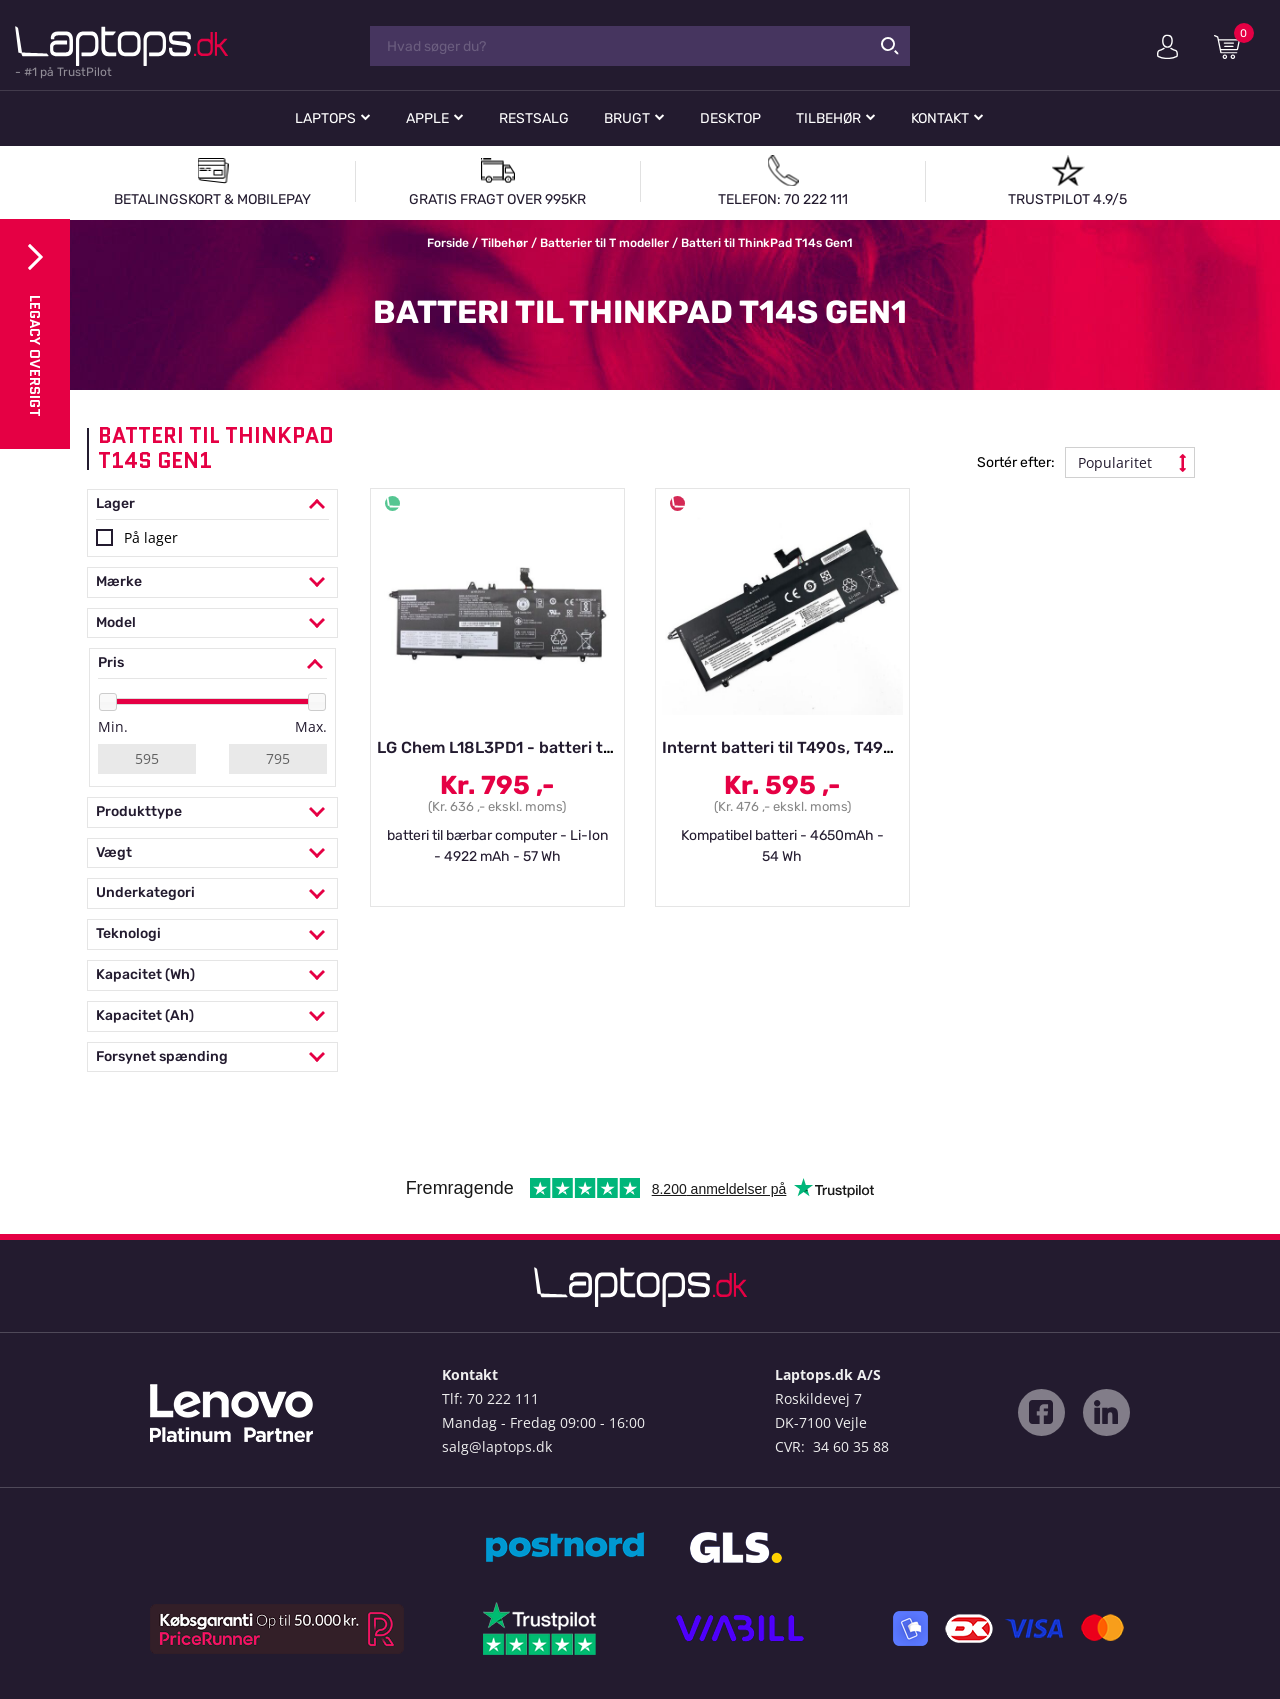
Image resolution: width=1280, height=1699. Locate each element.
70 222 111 (503, 1398)
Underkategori (212, 893)
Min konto (1167, 47)
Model (212, 623)
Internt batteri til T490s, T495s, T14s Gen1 (824, 747)
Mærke (212, 582)
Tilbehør (828, 118)
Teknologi (212, 934)
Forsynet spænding (212, 1057)
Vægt (212, 853)
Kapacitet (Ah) (212, 1016)
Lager (212, 504)
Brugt (627, 118)
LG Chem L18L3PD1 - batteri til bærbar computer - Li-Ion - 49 (612, 747)
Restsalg (534, 118)
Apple (427, 118)
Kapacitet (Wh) (212, 975)
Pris (212, 663)
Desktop (730, 118)
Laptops (325, 118)
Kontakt (940, 118)
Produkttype (212, 812)
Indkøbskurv (1234, 46)
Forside (448, 243)
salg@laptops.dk (497, 1446)
